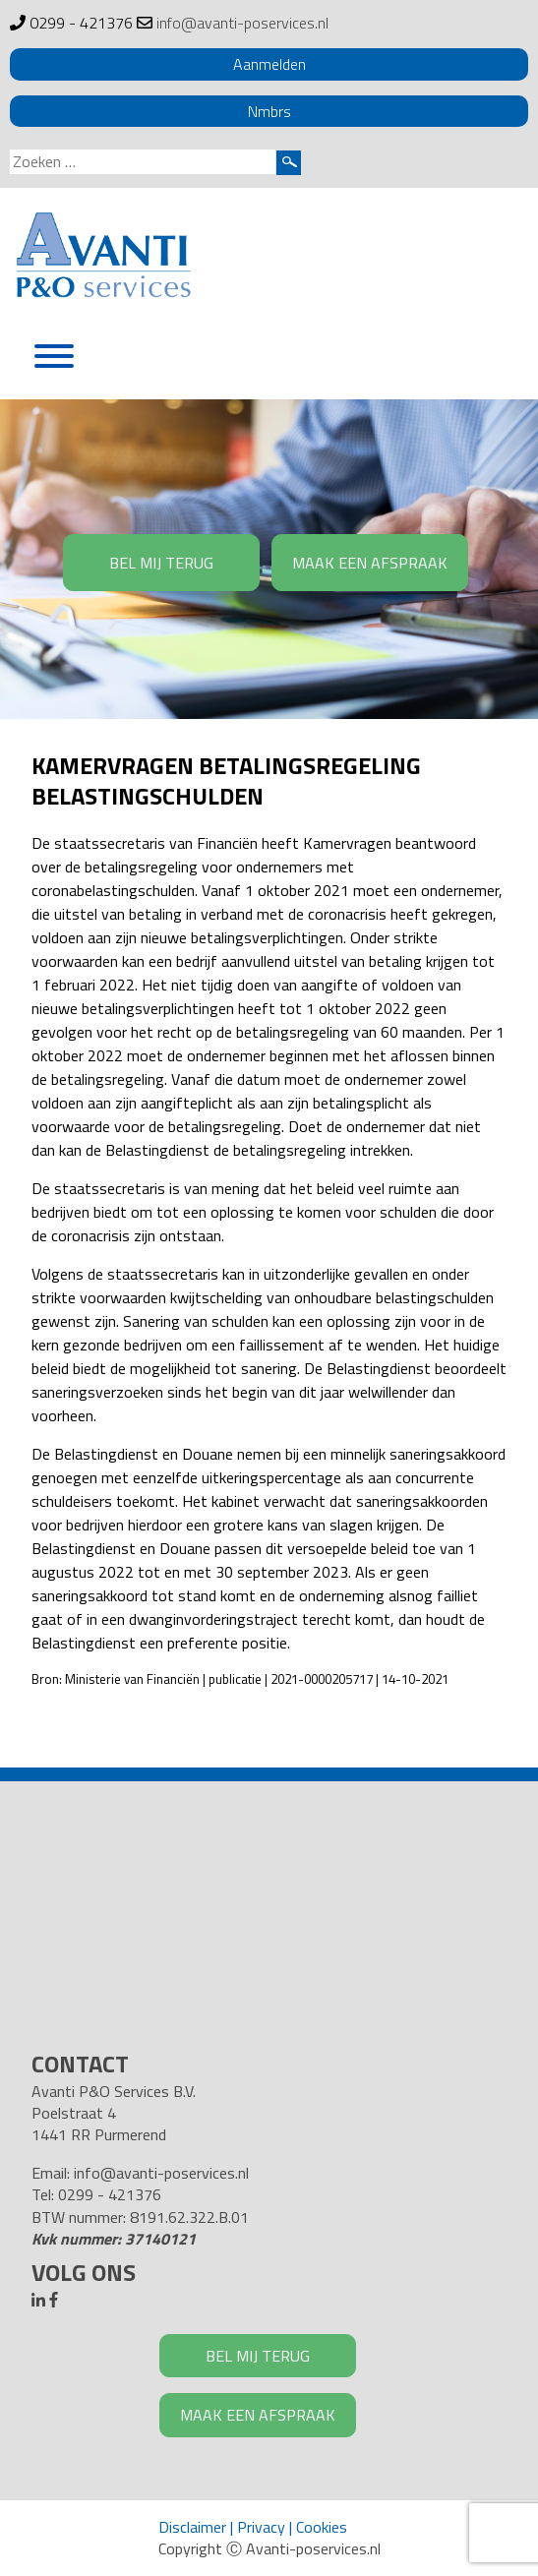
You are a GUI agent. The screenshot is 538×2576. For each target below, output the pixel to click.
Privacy (261, 2527)
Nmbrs (269, 111)
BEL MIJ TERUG (161, 562)
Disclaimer (192, 2527)
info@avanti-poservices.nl (242, 22)
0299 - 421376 (81, 22)
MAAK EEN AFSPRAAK (370, 562)
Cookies (321, 2527)
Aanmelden (269, 64)
